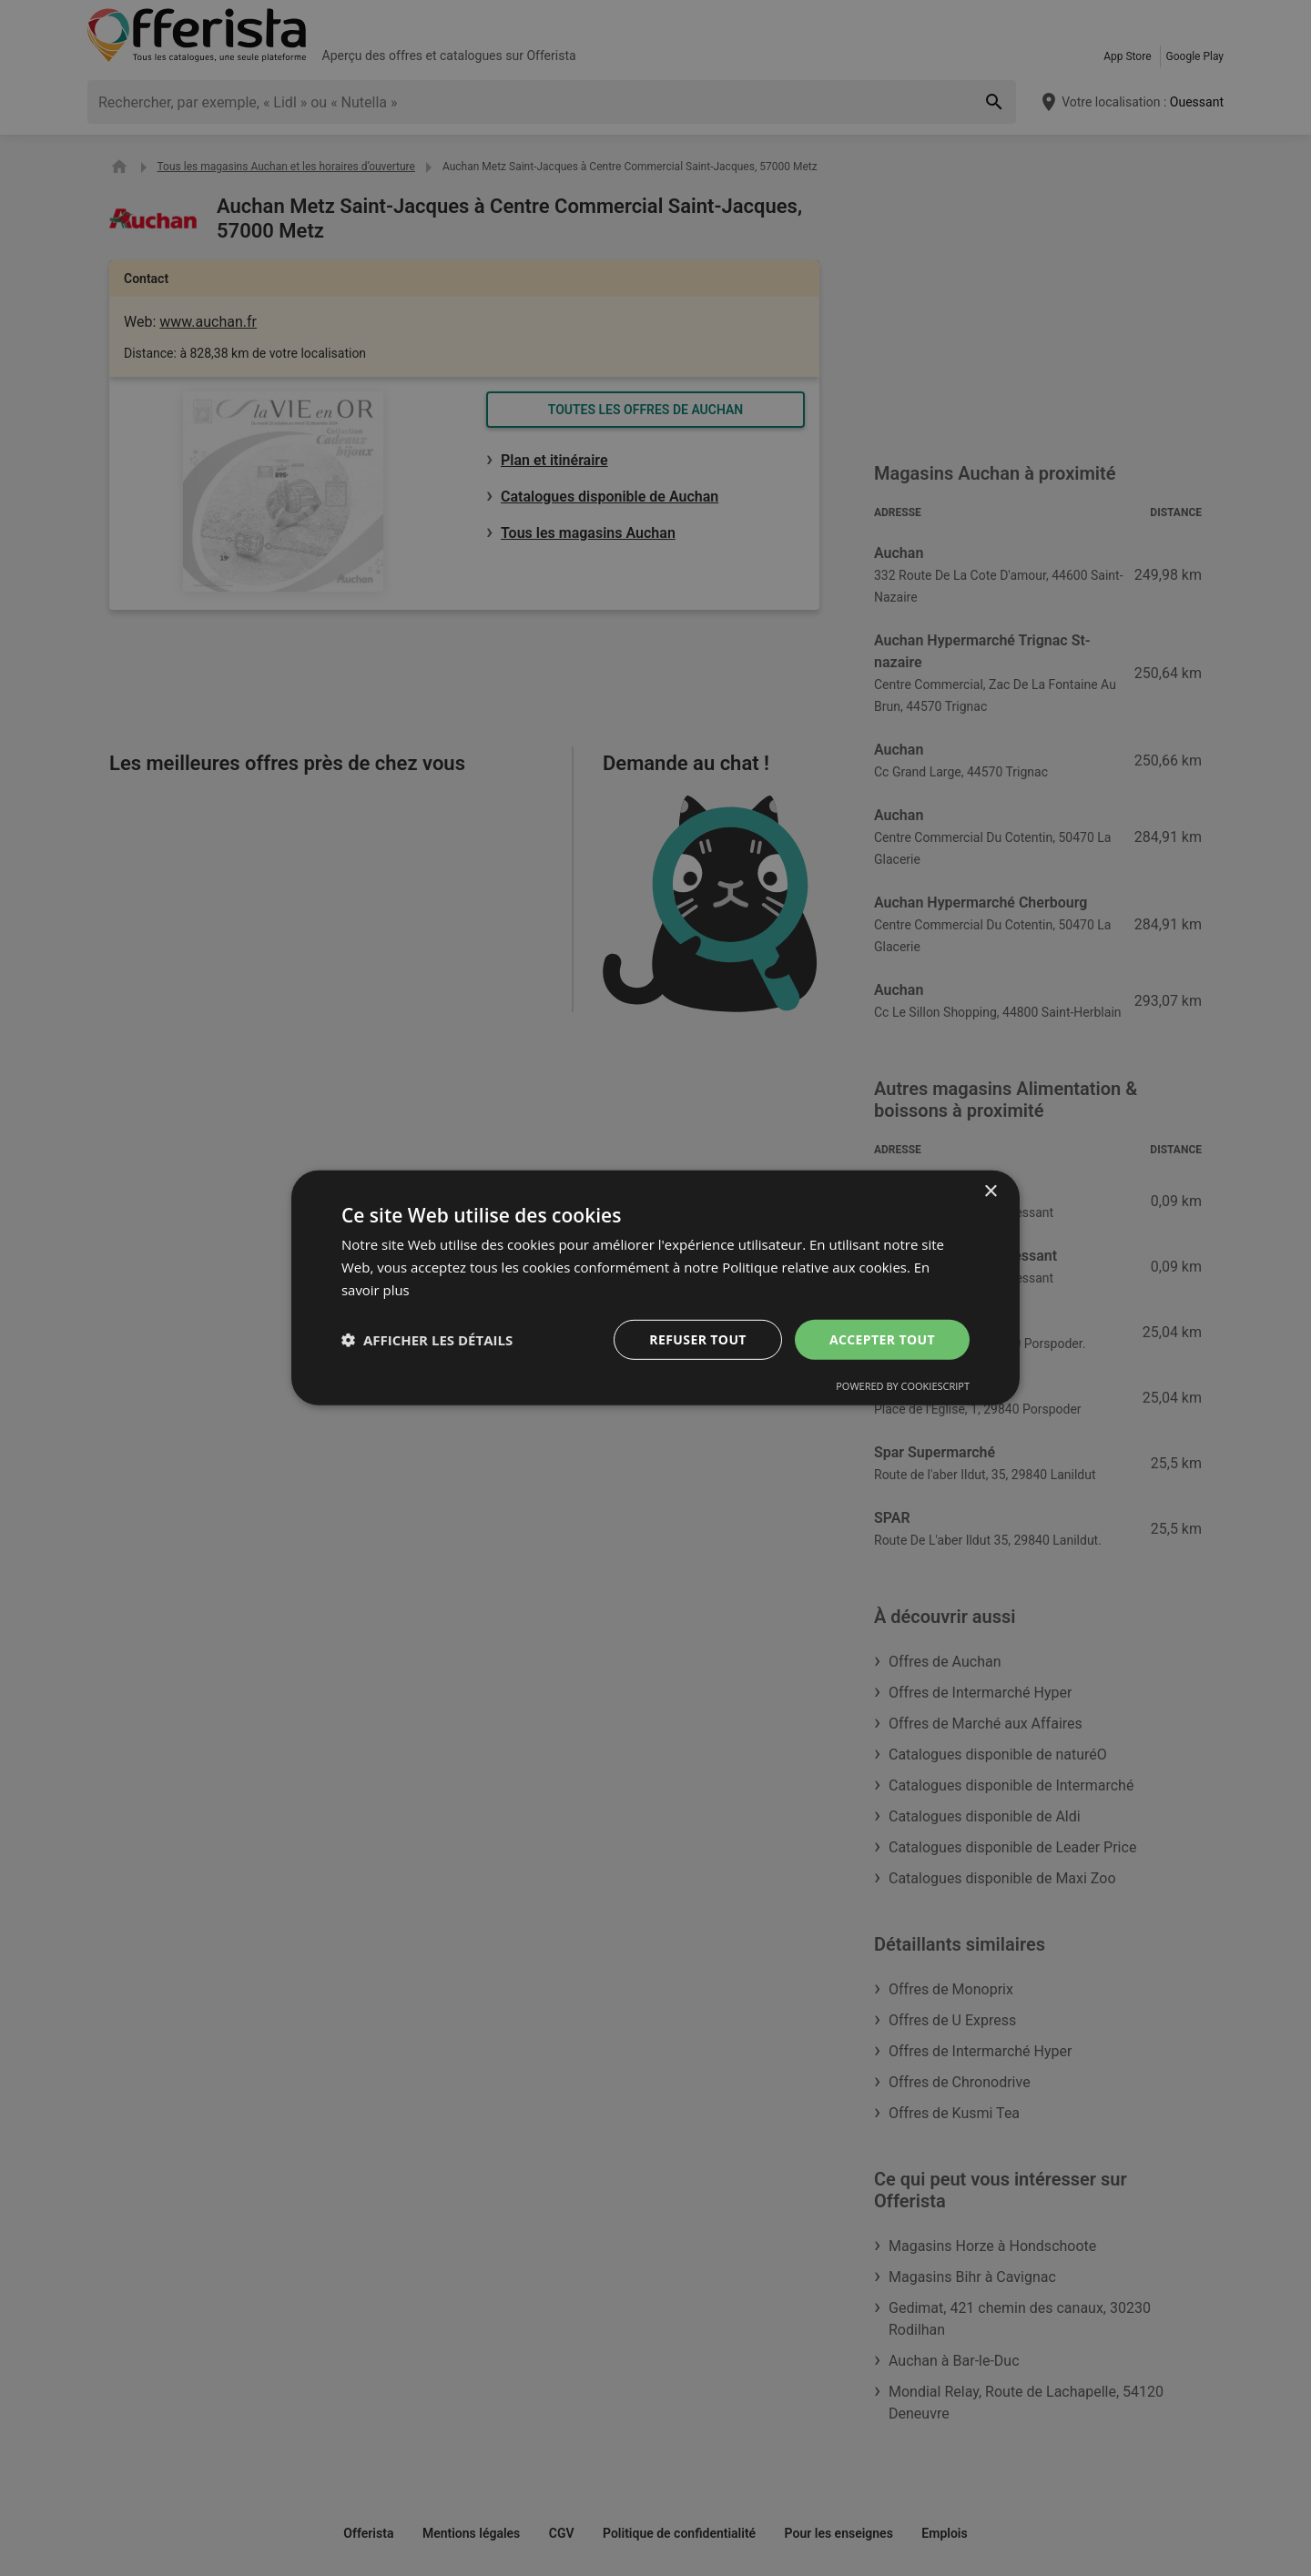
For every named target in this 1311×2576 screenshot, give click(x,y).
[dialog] (655, 1288)
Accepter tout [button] (882, 1338)
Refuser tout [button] (698, 1338)
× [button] (990, 1192)
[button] (427, 1340)
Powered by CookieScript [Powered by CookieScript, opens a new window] (903, 1386)
